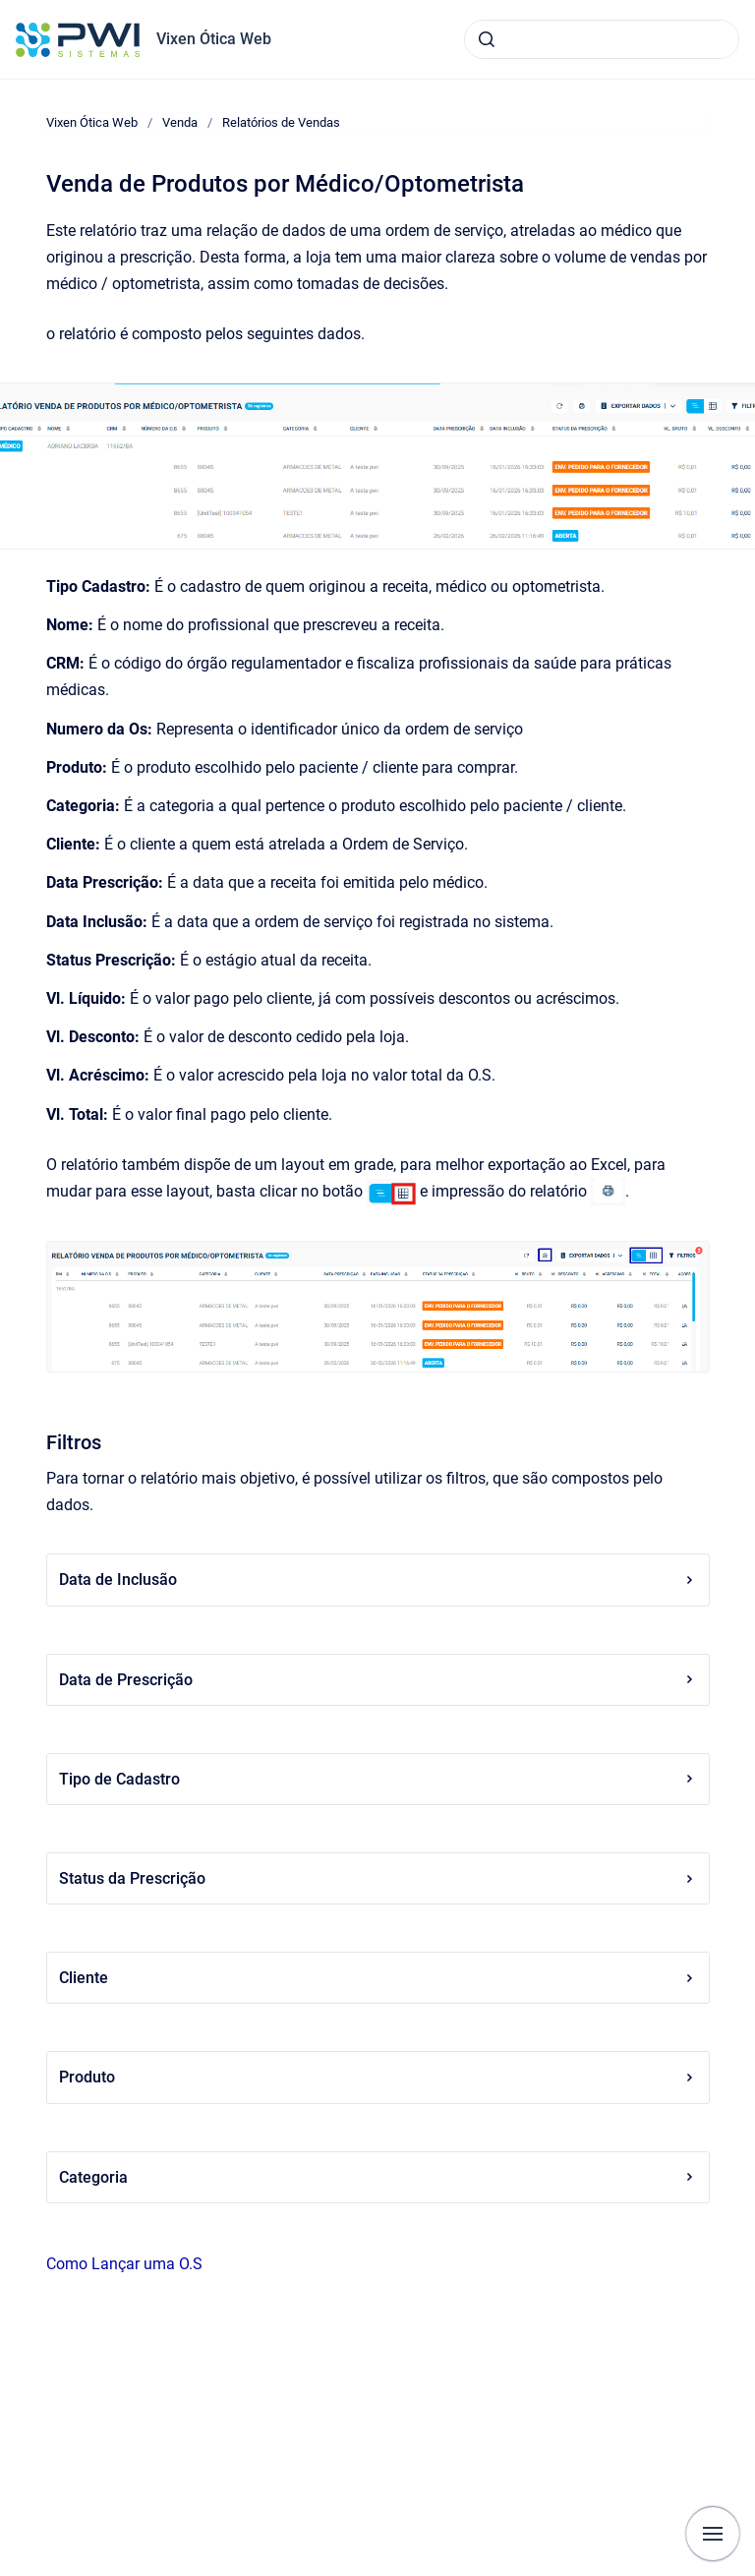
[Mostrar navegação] (712, 2533)
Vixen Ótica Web (213, 38)
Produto (378, 2077)
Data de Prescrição (378, 1679)
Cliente (378, 1977)
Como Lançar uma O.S (124, 2263)
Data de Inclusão (378, 1579)
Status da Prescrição (378, 1878)
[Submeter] (486, 39)
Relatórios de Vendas (281, 122)
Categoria (378, 2177)
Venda (180, 122)
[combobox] (601, 39)
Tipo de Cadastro (378, 1779)
